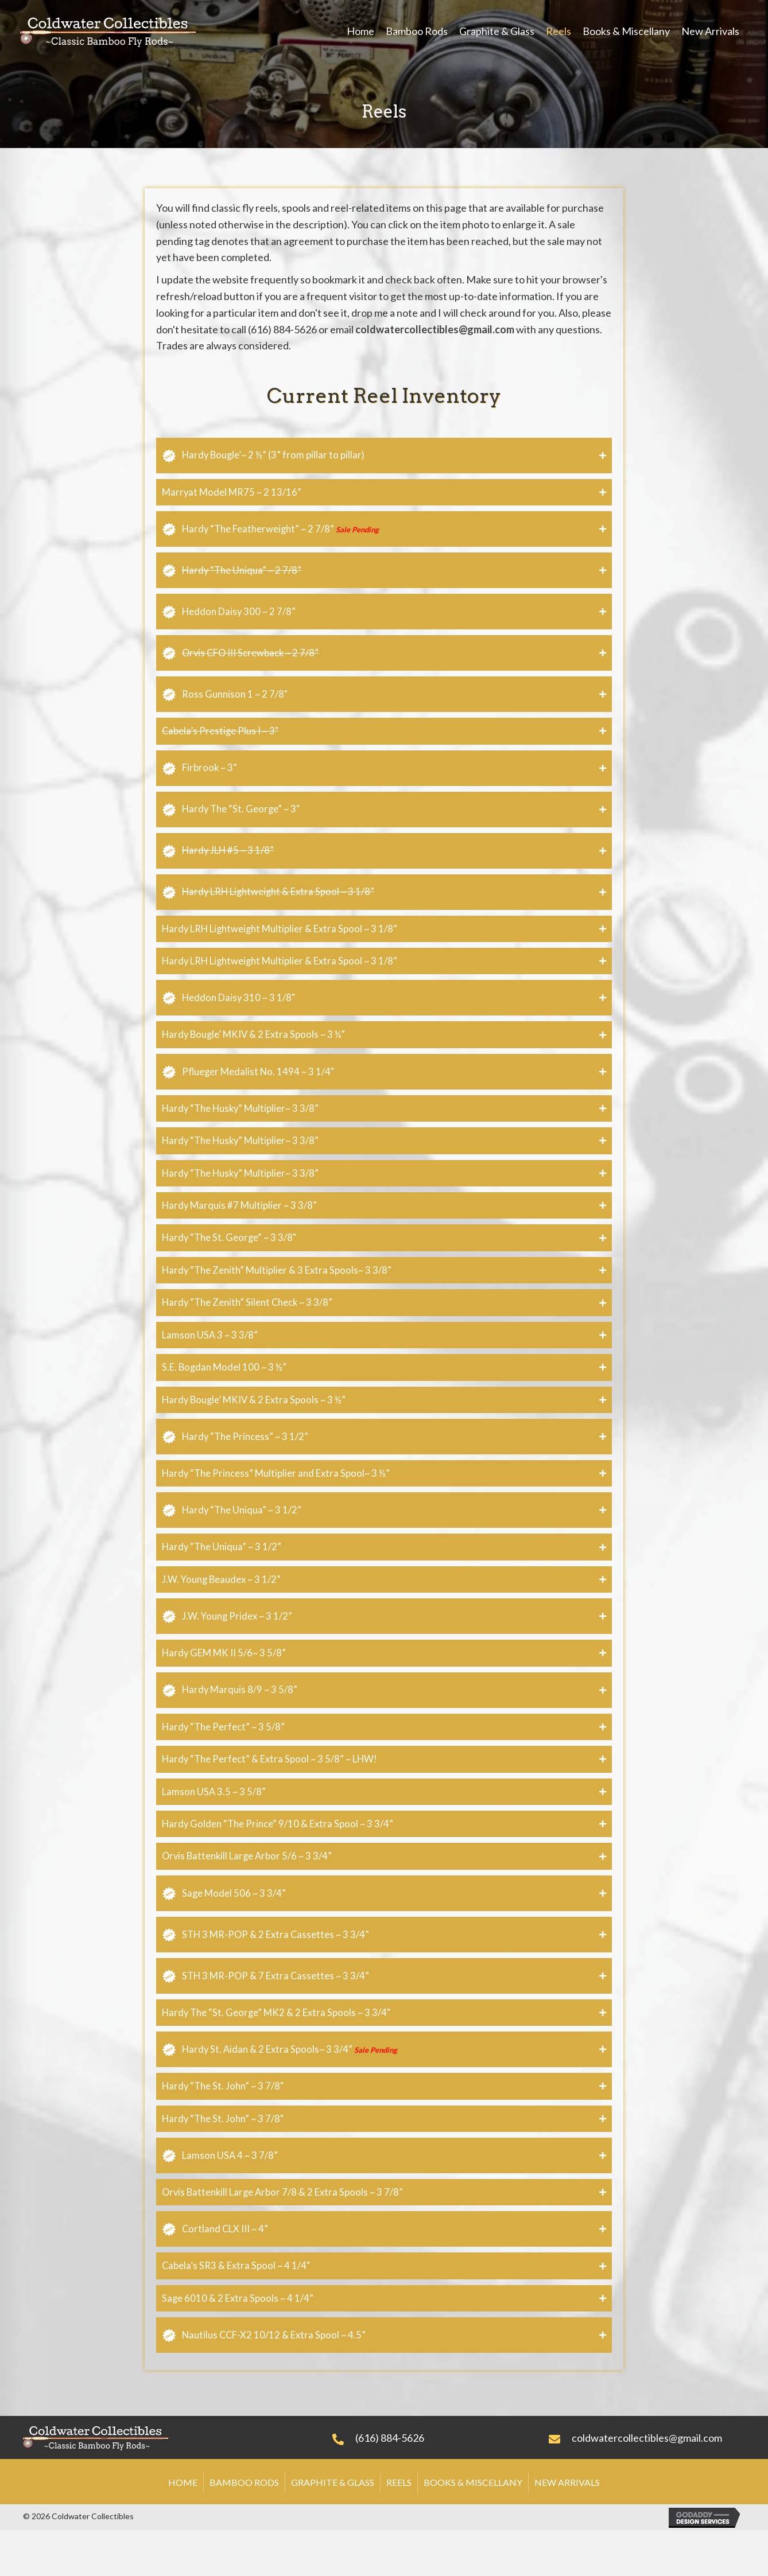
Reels (399, 2528)
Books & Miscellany (473, 2528)
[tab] (384, 455)
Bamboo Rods (244, 2528)
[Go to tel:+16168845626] (428, 2481)
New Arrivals (567, 2528)
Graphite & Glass (332, 2528)
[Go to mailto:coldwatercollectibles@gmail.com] (647, 2481)
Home (182, 2528)
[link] (360, 31)
